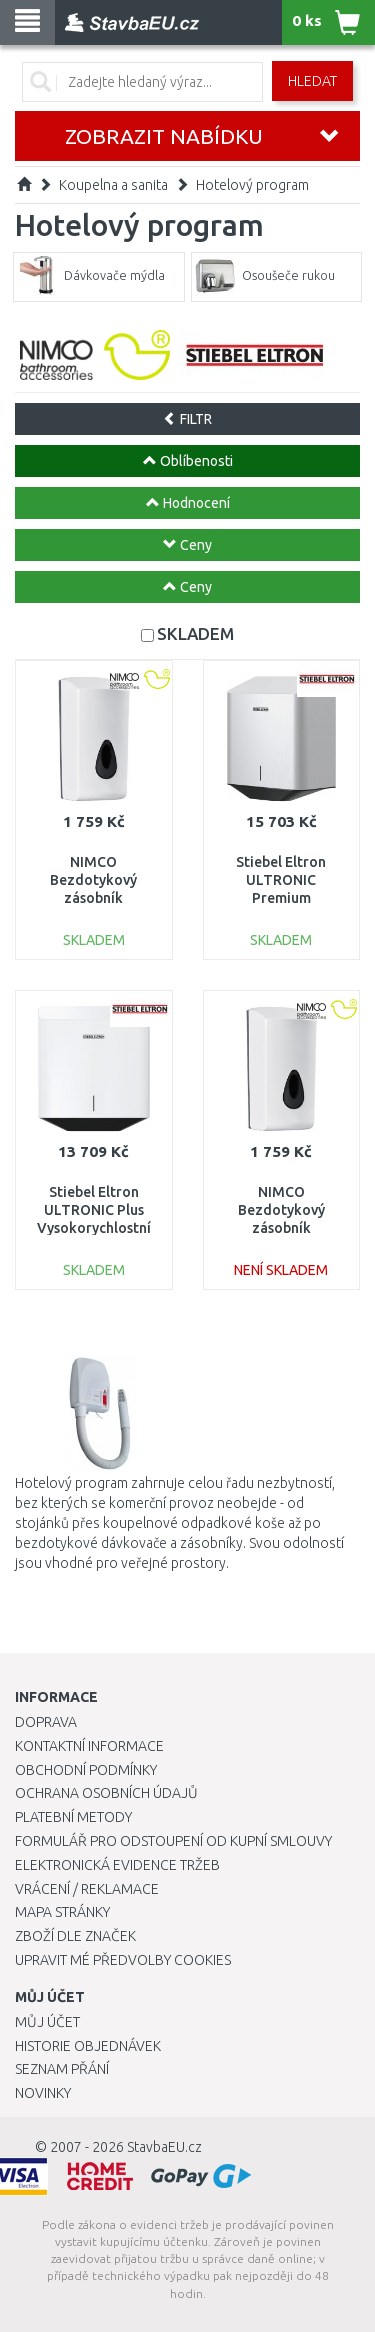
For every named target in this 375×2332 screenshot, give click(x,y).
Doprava (46, 1722)
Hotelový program (252, 185)
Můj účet (47, 2022)
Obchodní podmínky (86, 1770)
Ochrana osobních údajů (106, 1793)
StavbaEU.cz (164, 2147)
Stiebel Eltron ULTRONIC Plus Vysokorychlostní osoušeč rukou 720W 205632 (94, 1228)
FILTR (187, 419)
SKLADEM (195, 633)
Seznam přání (62, 2069)
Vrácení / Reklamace (87, 1889)
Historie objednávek (88, 2046)
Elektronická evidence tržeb (117, 1865)
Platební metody (73, 1817)
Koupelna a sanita (113, 185)
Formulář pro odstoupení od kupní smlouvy (173, 1841)
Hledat (312, 81)
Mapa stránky (62, 1912)
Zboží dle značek (75, 1936)
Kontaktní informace (89, 1746)
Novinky (43, 2093)
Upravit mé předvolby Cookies (123, 1960)
